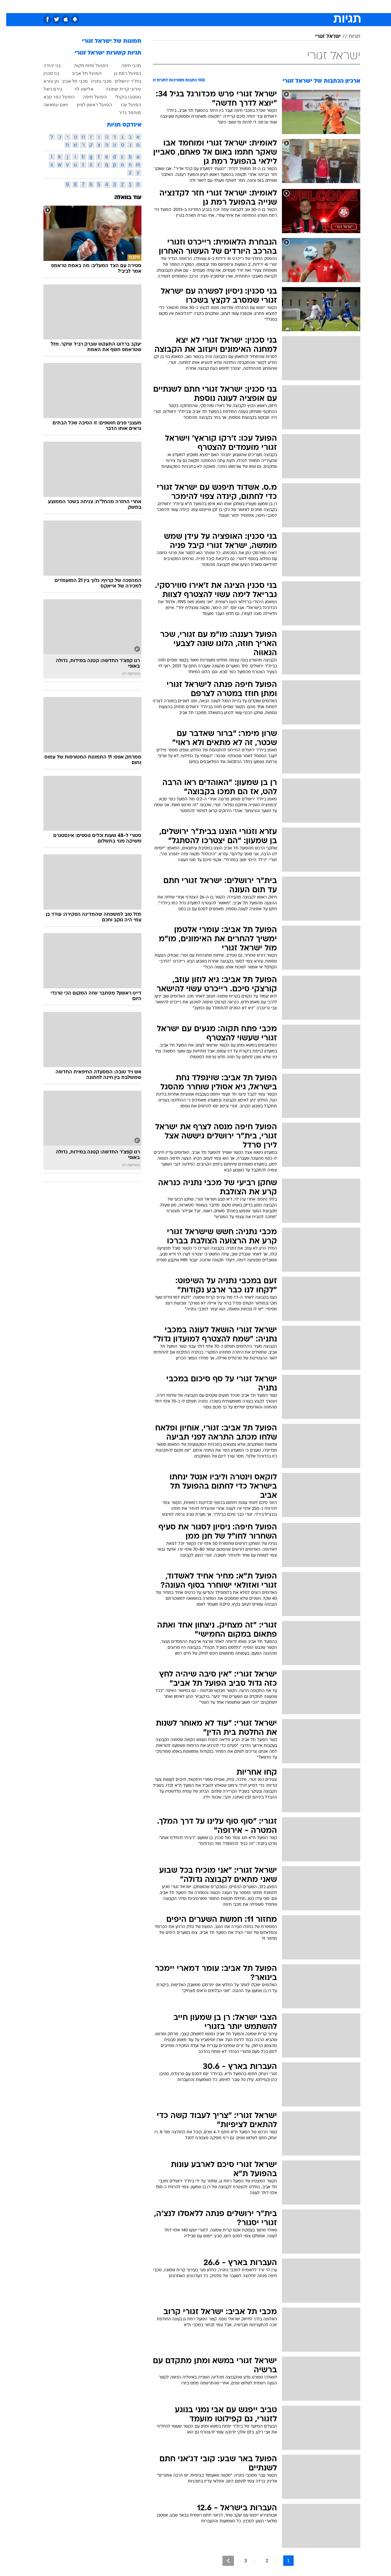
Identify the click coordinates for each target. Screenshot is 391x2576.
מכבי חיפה (125, 65)
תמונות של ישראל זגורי (105, 41)
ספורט (291, 6)
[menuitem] (307, 6)
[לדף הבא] (222, 2561)
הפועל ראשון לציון (88, 104)
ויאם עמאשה (49, 104)
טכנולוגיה (133, 6)
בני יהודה (46, 65)
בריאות (177, 6)
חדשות (311, 6)
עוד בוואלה (121, 197)
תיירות (156, 6)
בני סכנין (45, 73)
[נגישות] (9, 6)
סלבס (229, 6)
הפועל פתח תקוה (85, 65)
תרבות (248, 6)
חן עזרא (45, 81)
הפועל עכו (125, 104)
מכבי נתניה (95, 81)
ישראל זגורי (321, 36)
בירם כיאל (47, 89)
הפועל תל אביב (81, 73)
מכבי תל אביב (69, 81)
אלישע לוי (77, 89)
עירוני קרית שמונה (117, 89)
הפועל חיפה (89, 96)
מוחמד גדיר (123, 112)
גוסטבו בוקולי (122, 96)
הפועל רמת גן (121, 73)
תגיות (348, 36)
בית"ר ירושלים (121, 81)
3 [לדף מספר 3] (239, 2560)
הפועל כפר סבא (53, 96)
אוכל (195, 6)
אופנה (111, 6)
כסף (212, 6)
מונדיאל (269, 6)
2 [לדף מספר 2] (261, 2560)
